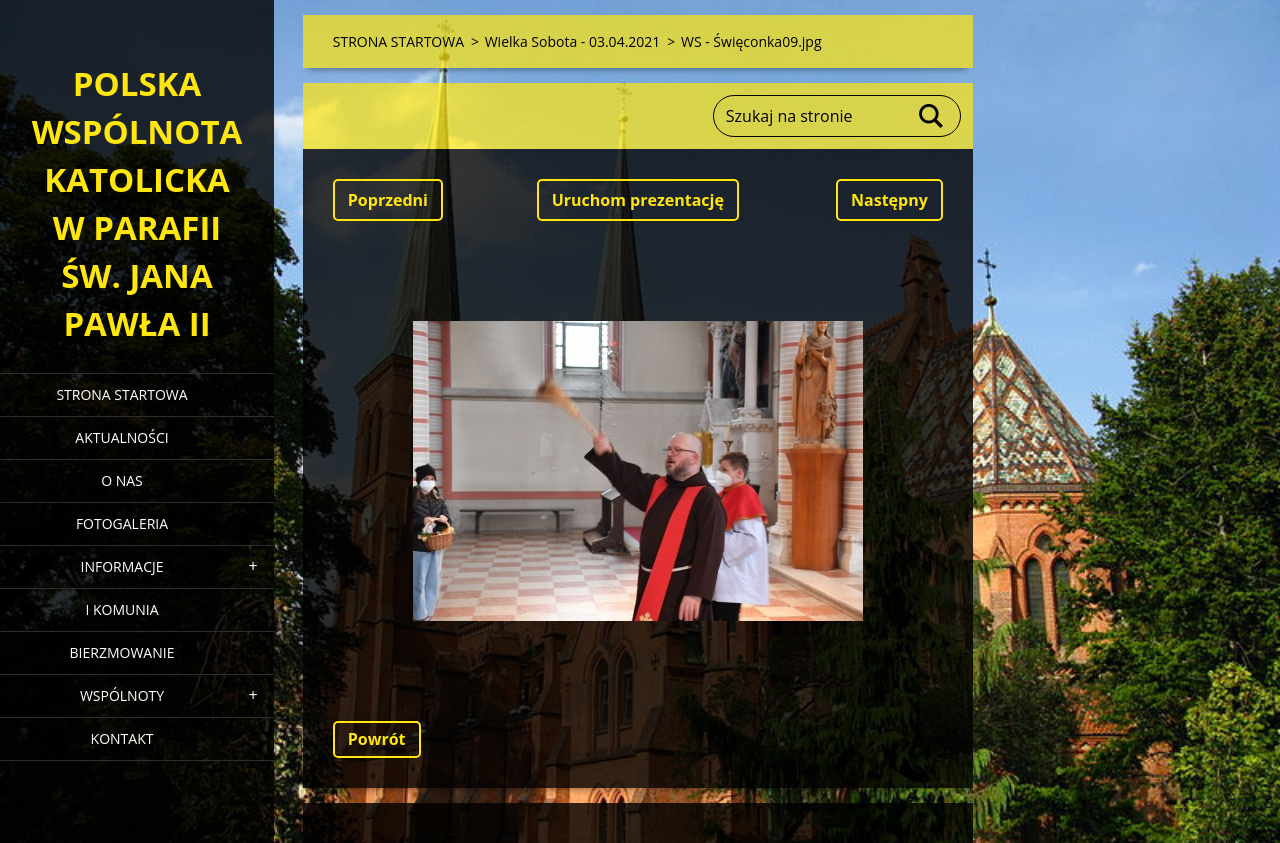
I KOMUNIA (121, 609)
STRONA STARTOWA (121, 394)
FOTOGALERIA (122, 523)
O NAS (122, 480)
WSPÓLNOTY (122, 695)
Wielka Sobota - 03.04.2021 (573, 41)
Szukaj (932, 116)
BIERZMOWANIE (122, 652)
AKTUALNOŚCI (121, 437)
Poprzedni (388, 200)
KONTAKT (122, 738)
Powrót (377, 739)
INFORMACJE (121, 566)
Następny (889, 200)
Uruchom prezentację (638, 200)
